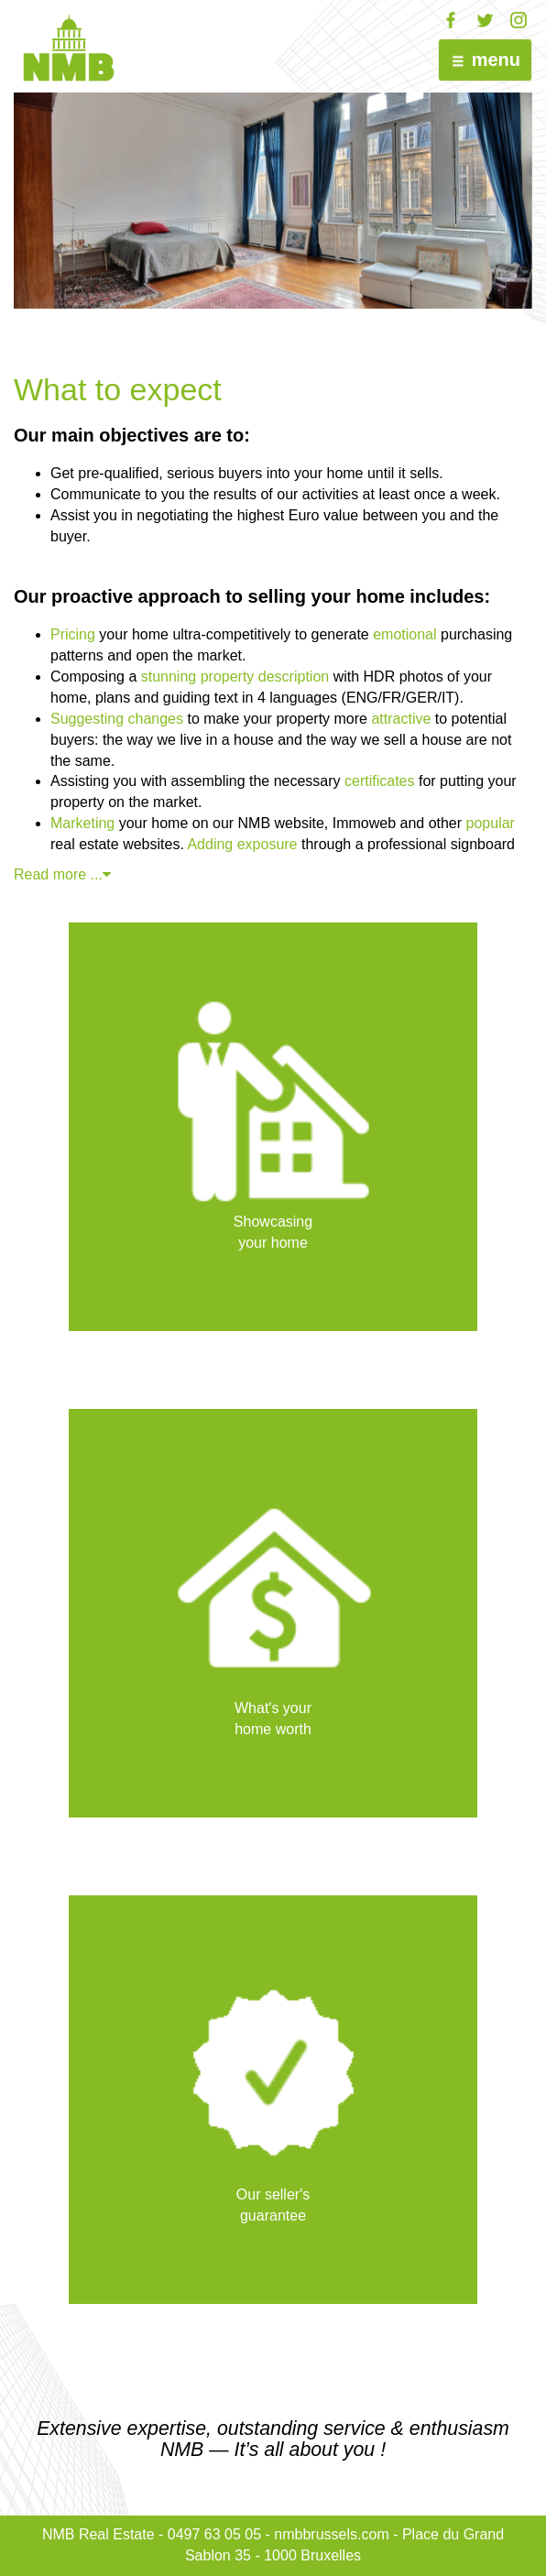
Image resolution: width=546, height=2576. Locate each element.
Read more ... (67, 874)
